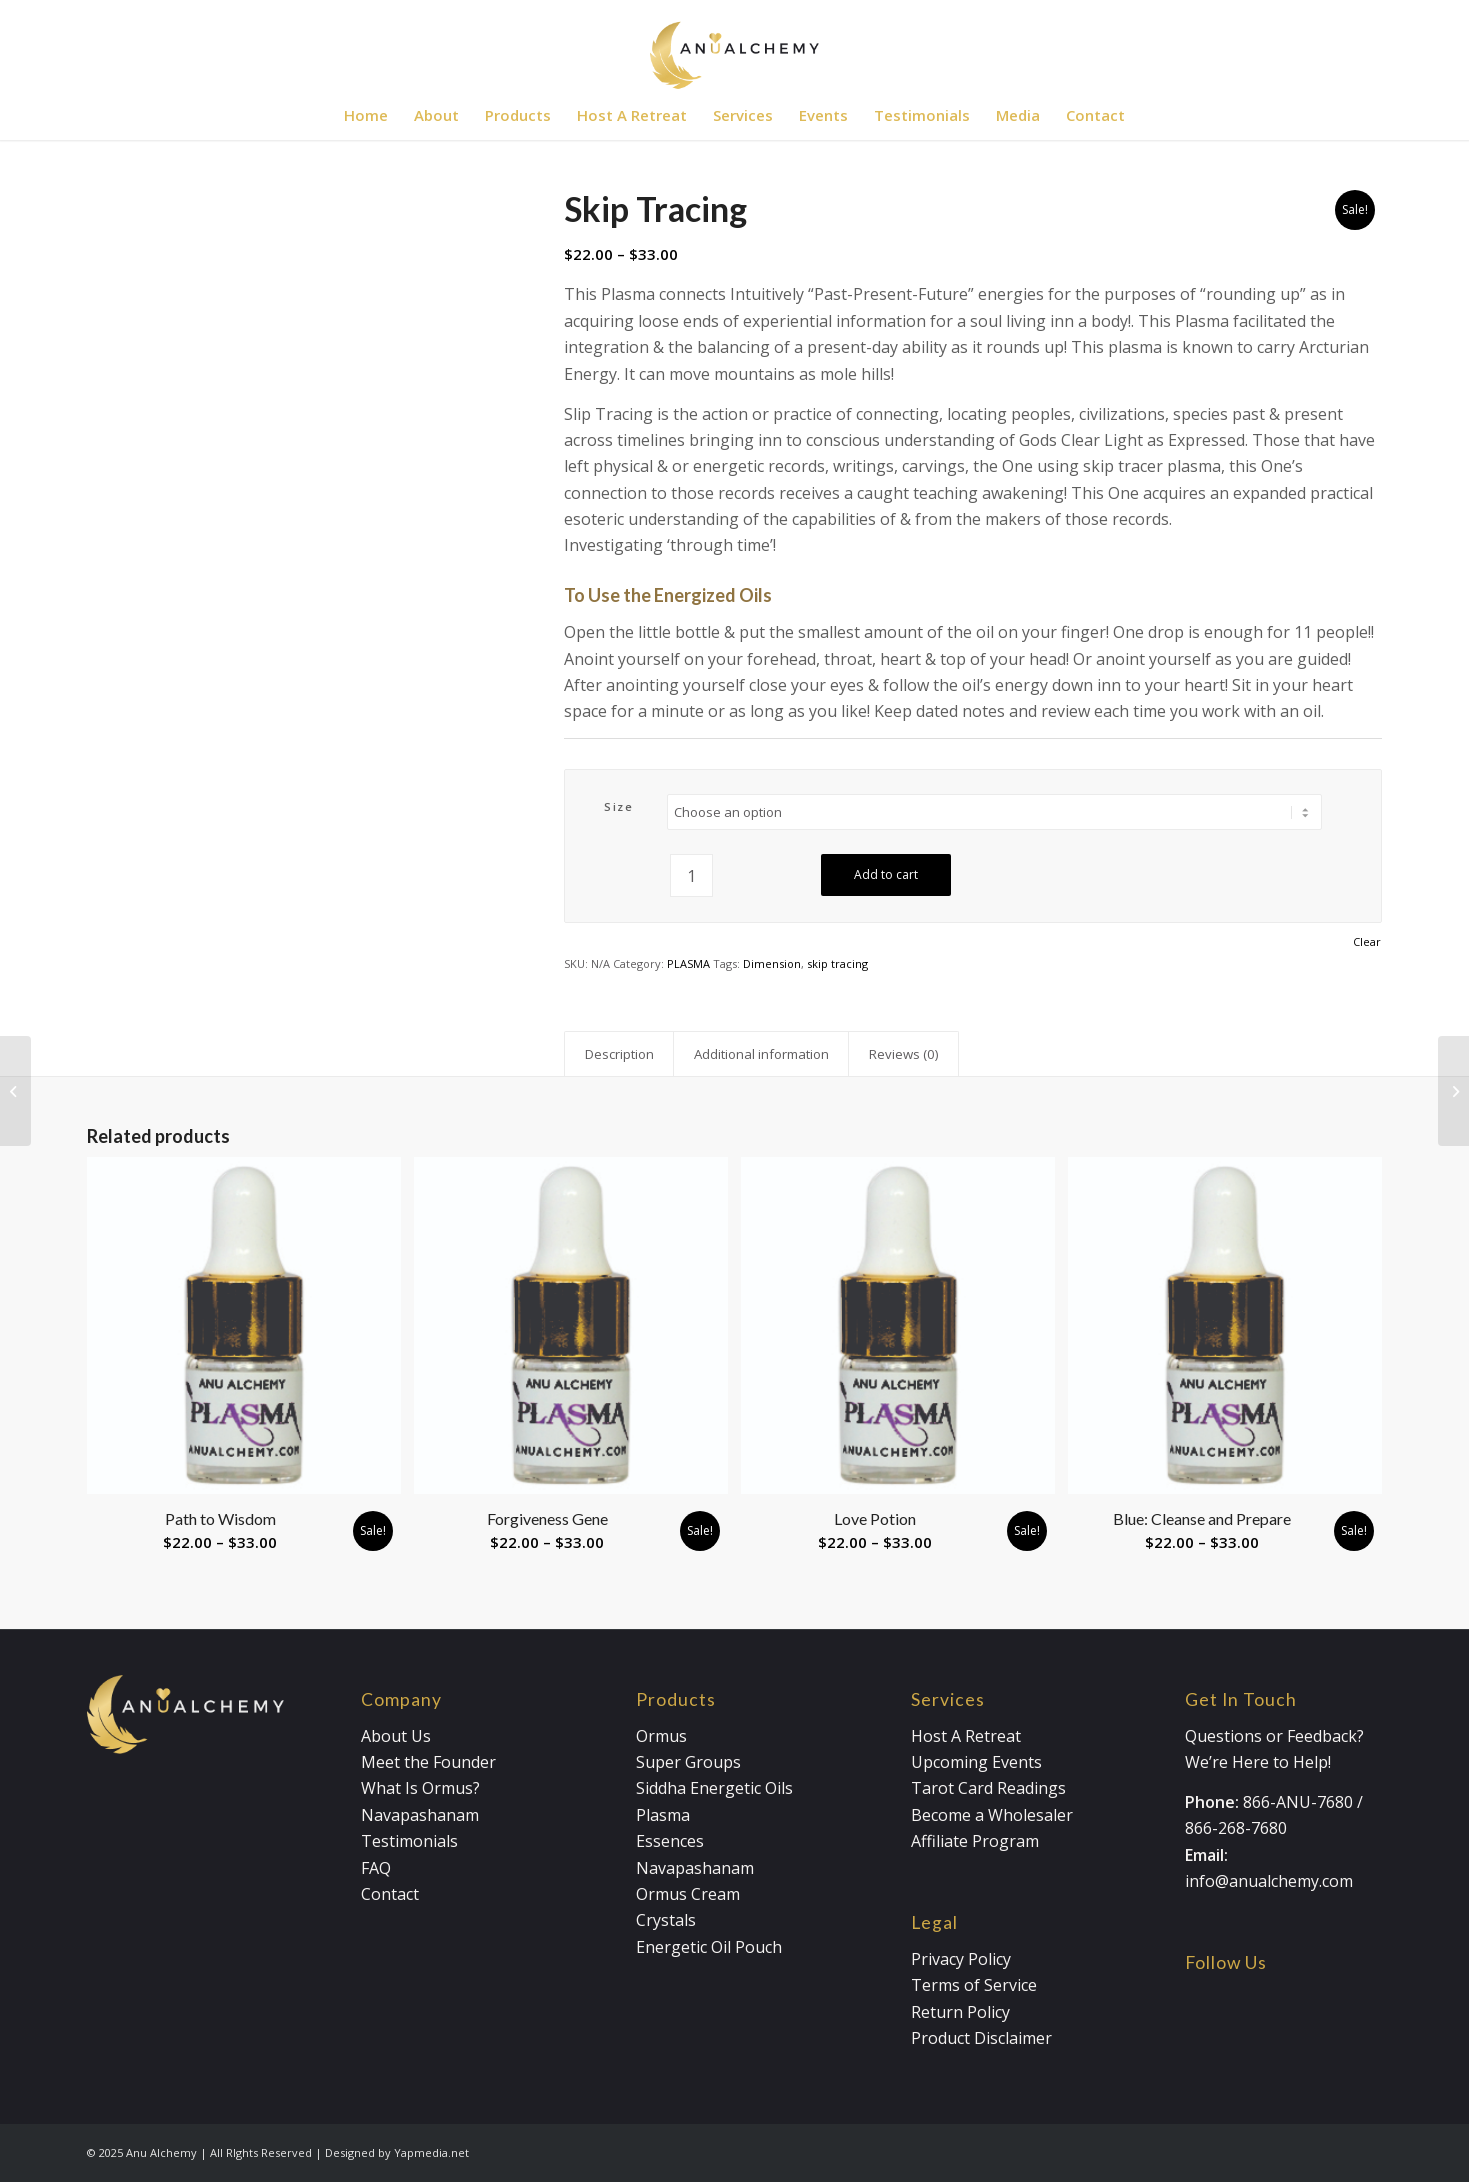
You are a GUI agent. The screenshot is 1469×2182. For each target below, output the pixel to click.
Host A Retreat (966, 1736)
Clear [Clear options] (1367, 941)
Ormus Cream (688, 1894)
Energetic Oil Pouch (709, 1947)
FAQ (376, 1868)
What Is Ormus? (420, 1788)
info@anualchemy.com (1269, 1881)
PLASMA (688, 963)
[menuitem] (366, 115)
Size (618, 806)
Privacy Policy (961, 1959)
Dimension (772, 963)
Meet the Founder (428, 1762)
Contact (390, 1894)
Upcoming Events (976, 1762)
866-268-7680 (1236, 1828)
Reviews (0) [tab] (904, 1054)
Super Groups (688, 1762)
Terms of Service (974, 1985)
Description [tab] (619, 1054)
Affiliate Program (975, 1841)
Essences (670, 1841)
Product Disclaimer (981, 2038)
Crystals (666, 1920)
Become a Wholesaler (992, 1815)
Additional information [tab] (761, 1054)
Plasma (663, 1815)
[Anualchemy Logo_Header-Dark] (734, 45)
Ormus (661, 1736)
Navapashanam (420, 1815)
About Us (396, 1736)
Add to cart (886, 874)
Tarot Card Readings (988, 1788)
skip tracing (837, 963)
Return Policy (960, 2012)
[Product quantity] (691, 875)
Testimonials (409, 1841)
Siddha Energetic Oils (714, 1788)
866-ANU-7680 (1298, 1802)
